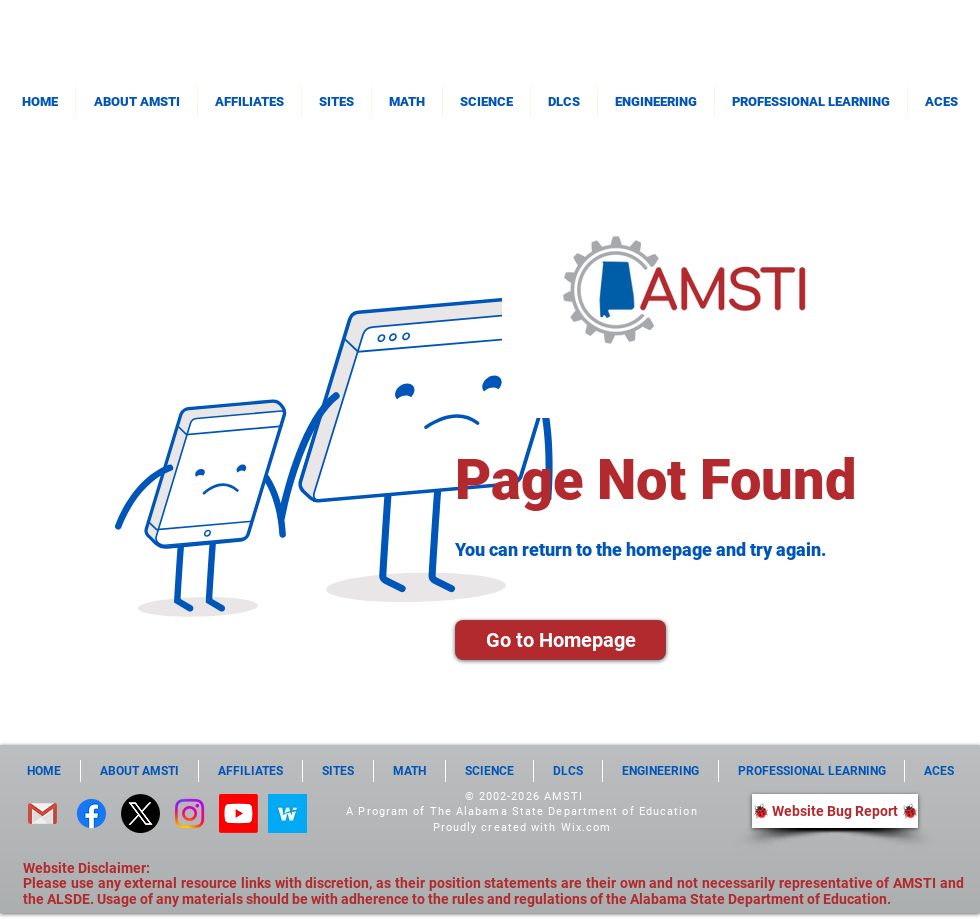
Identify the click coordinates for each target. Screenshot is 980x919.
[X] (140, 813)
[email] (42, 813)
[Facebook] (91, 813)
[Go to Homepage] (560, 640)
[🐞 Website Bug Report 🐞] (835, 811)
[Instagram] (189, 813)
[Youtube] (238, 813)
